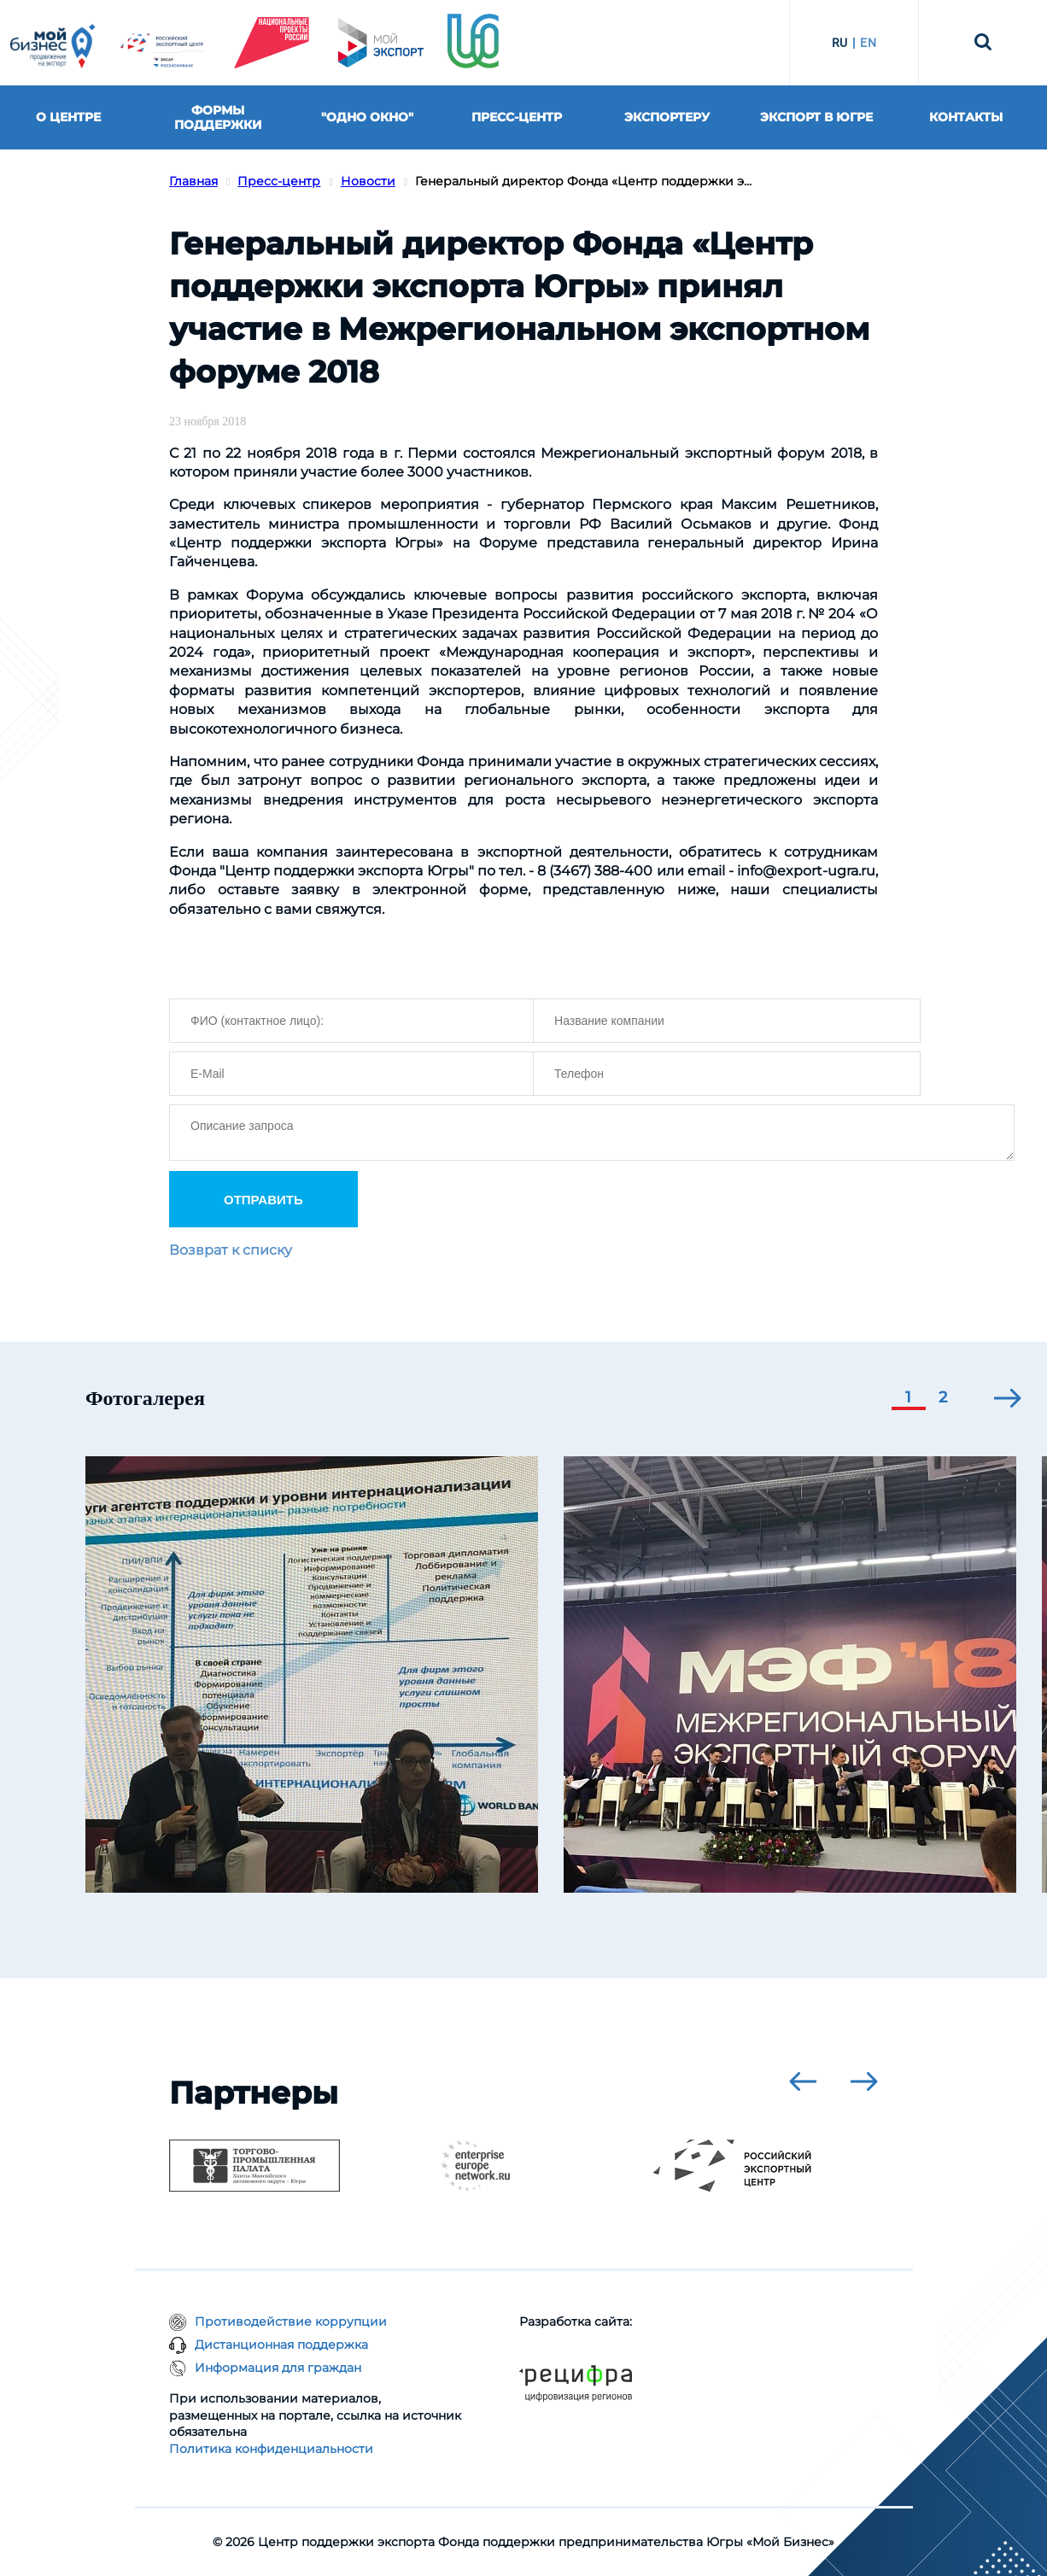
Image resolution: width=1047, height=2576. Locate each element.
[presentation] (1007, 1398)
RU (840, 43)
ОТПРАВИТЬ (263, 1199)
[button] (909, 1399)
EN (868, 43)
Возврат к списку (230, 1250)
